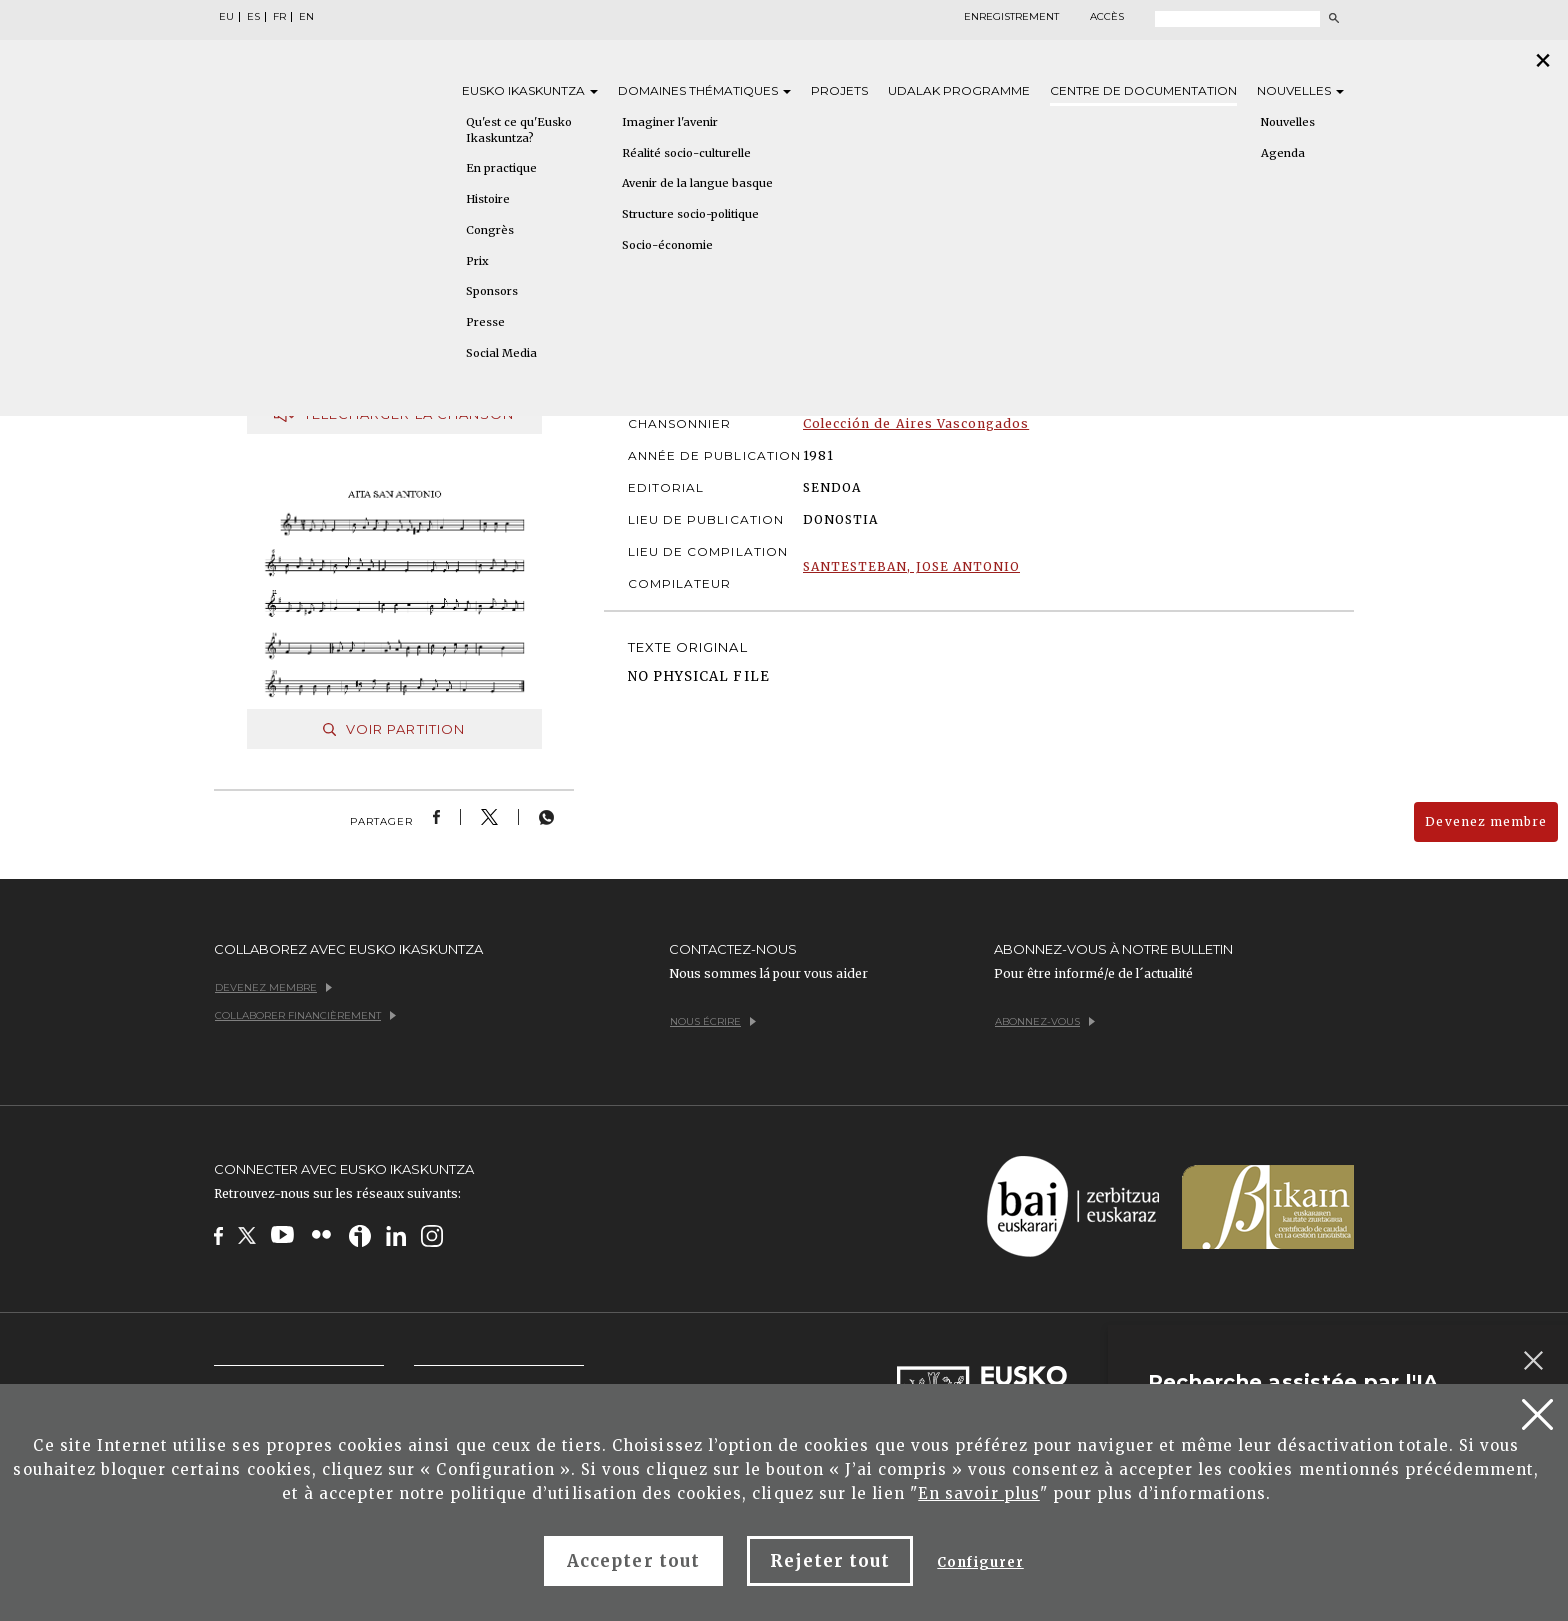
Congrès (490, 230)
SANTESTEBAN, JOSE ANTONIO (911, 566)
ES (253, 17)
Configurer (980, 1562)
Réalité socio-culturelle (686, 153)
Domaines (704, 90)
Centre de (1143, 90)
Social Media (501, 353)
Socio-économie (667, 245)
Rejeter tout (830, 1561)
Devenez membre (1486, 821)
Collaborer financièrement (305, 1015)
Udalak (959, 90)
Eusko (530, 90)
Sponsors (492, 291)
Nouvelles (1300, 90)
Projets (839, 90)
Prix (477, 261)
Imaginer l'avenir (670, 122)
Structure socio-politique (690, 214)
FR (279, 17)
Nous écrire (713, 1021)
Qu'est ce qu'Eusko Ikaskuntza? (519, 130)
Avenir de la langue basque (697, 183)
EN (306, 17)
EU (226, 17)
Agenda (1283, 153)
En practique (501, 168)
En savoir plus (979, 1493)
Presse (485, 322)
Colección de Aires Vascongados (916, 423)
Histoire (488, 199)
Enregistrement (1011, 17)
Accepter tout (633, 1561)
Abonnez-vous (1045, 1021)
